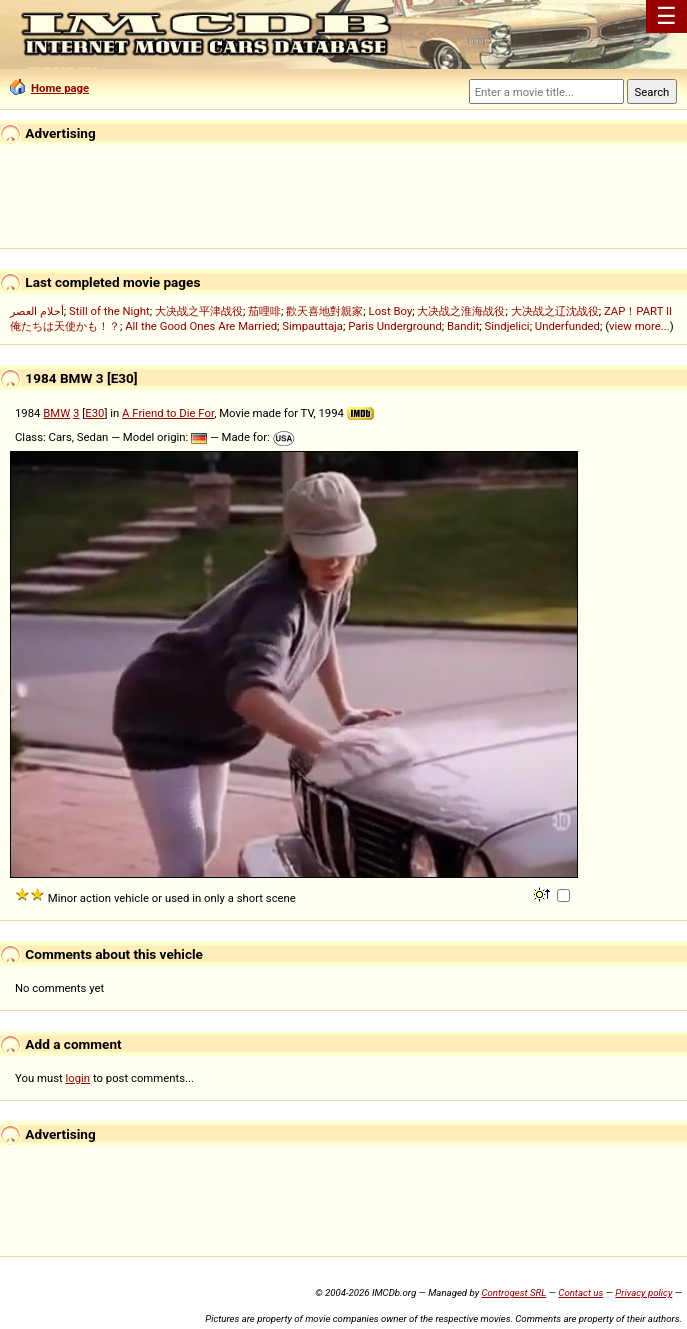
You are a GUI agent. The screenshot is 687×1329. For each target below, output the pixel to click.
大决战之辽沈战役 (555, 311)
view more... (639, 326)
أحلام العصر (37, 311)
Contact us (580, 1292)
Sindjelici (507, 326)
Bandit (463, 326)
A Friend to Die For (168, 413)
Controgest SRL (513, 1292)
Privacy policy (643, 1292)
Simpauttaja (312, 326)
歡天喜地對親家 (324, 311)
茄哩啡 (264, 311)
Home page (49, 88)
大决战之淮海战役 (461, 311)
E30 (94, 413)
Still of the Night (109, 311)
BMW (56, 413)
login (78, 1078)
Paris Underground (395, 326)
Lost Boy (391, 311)
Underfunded (567, 326)
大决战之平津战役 (199, 311)
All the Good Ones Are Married (201, 326)
